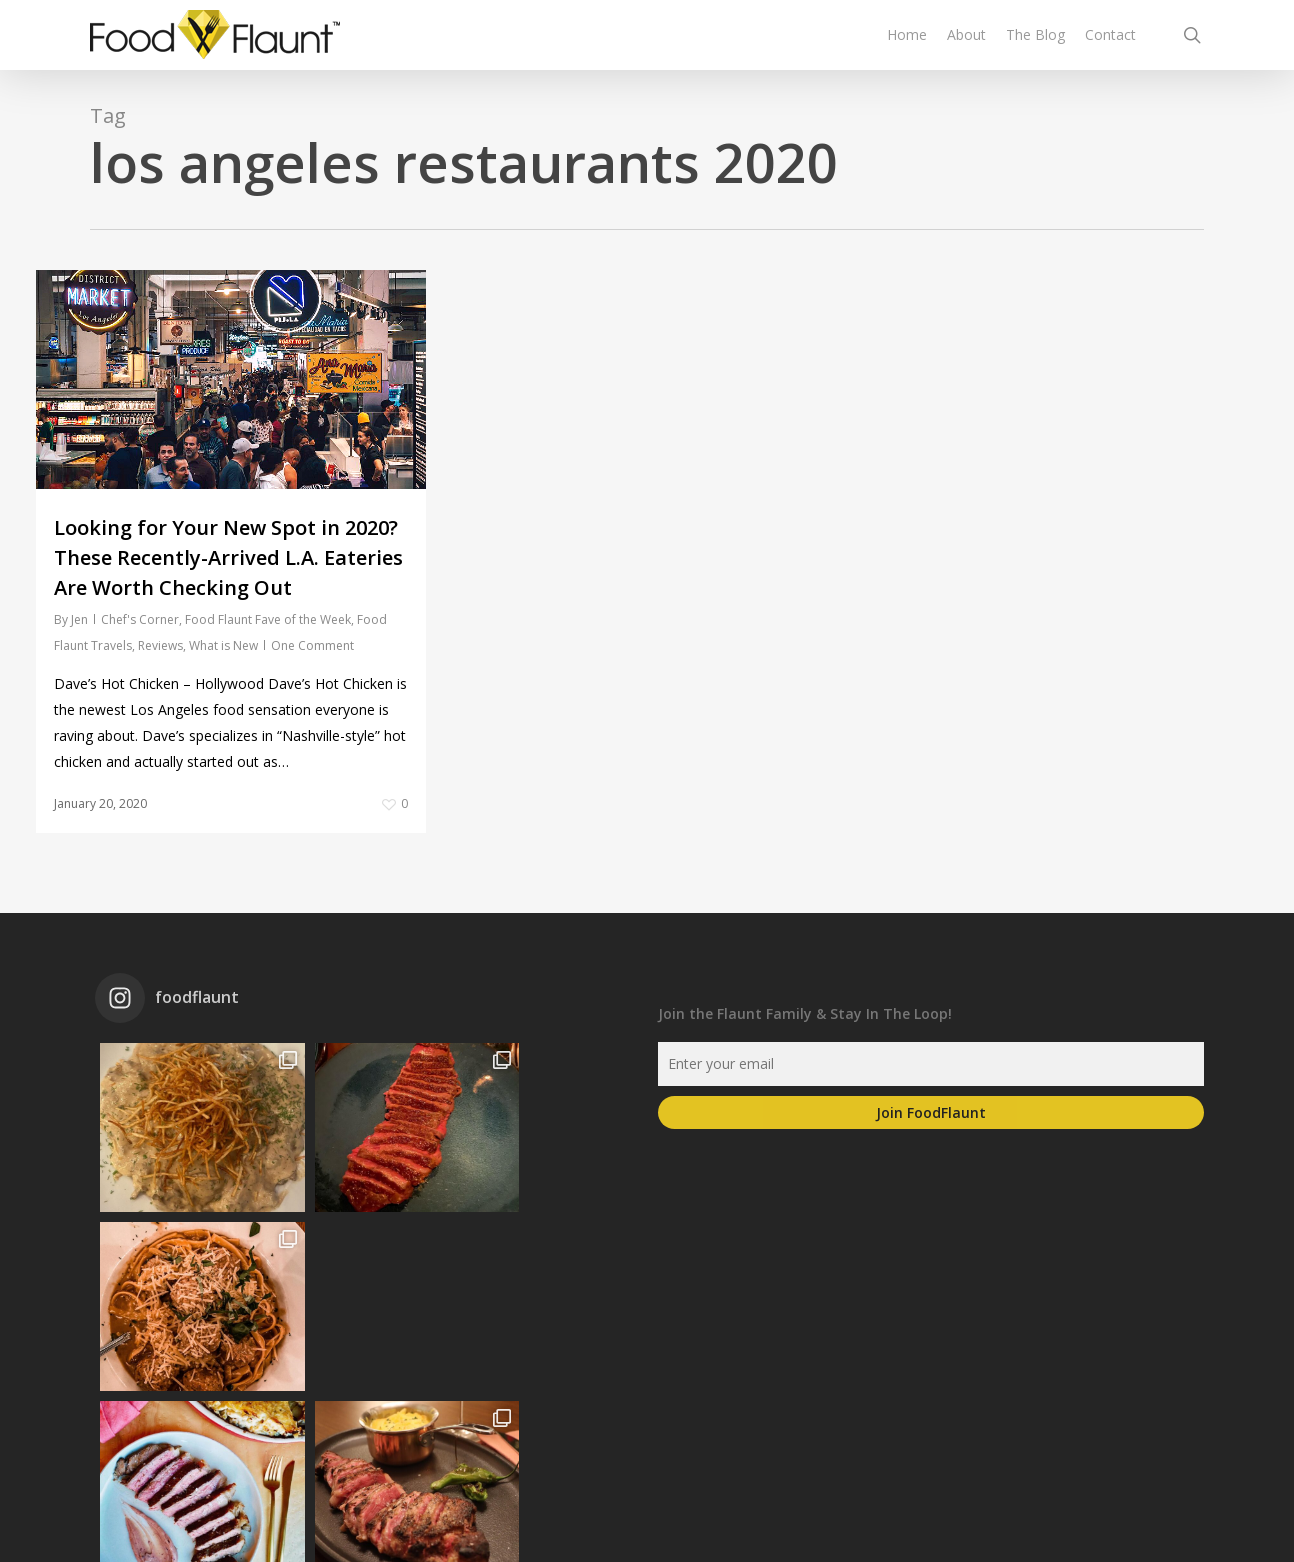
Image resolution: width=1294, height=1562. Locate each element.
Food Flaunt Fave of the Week (268, 619)
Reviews (160, 645)
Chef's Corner (140, 619)
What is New (223, 645)
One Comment (312, 645)
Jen (79, 619)
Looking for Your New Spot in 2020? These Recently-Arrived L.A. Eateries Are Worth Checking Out (228, 557)
